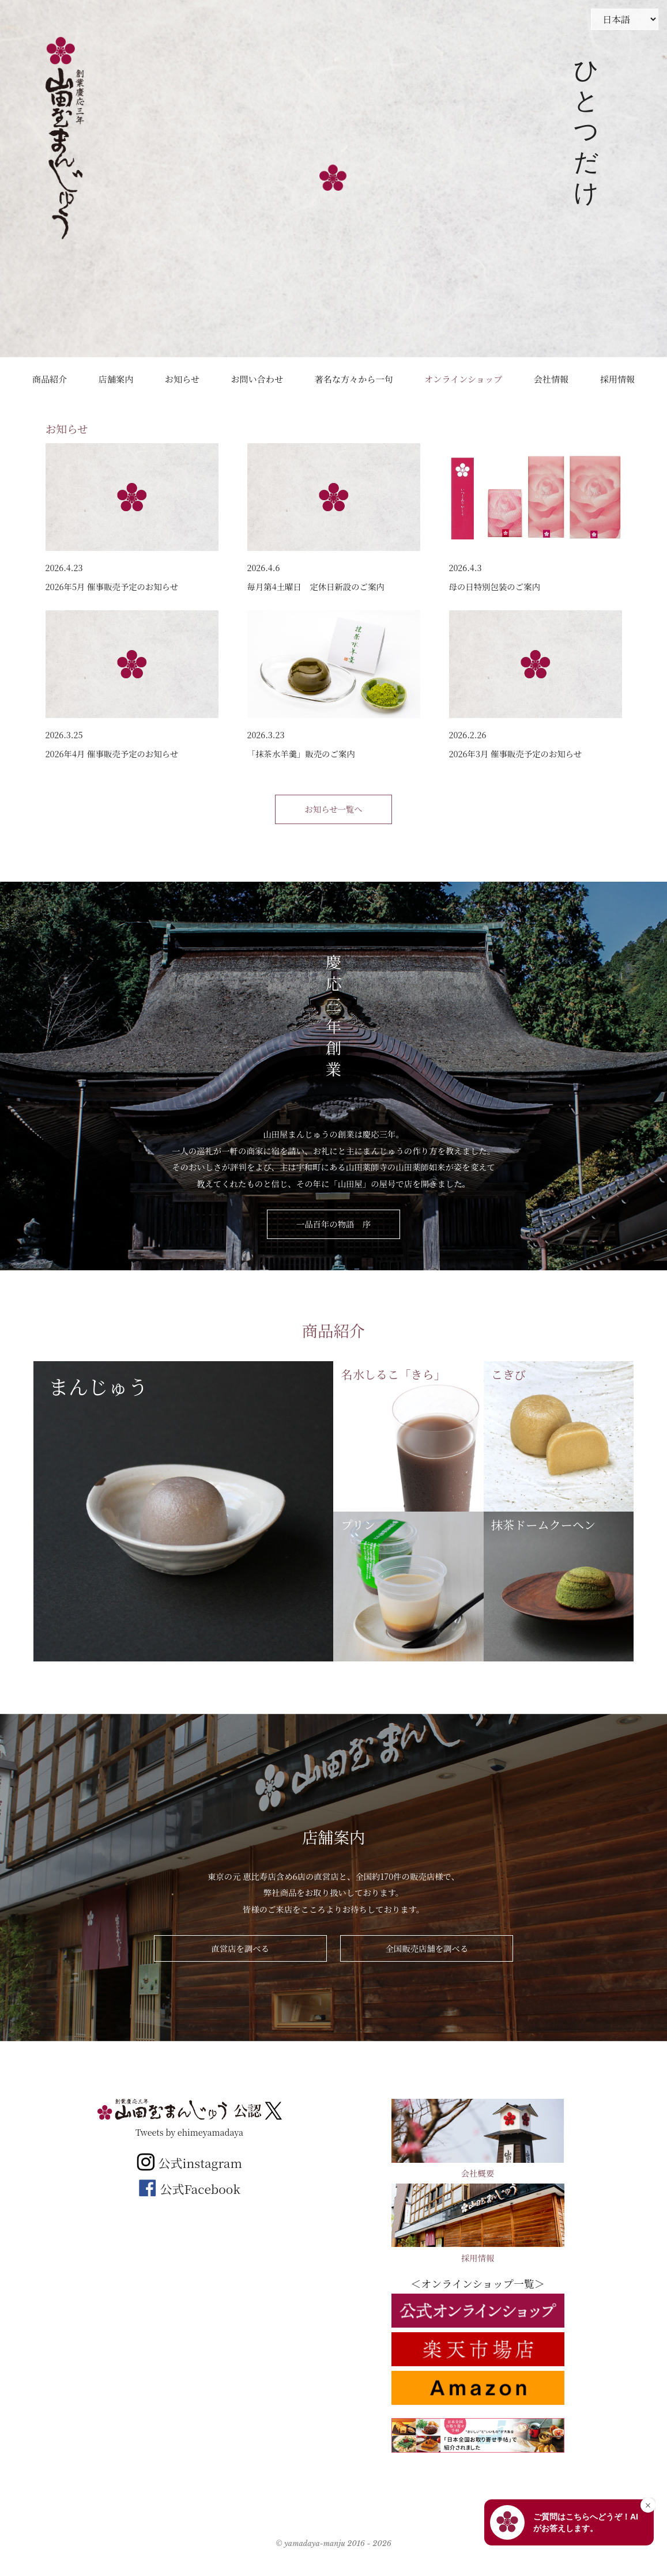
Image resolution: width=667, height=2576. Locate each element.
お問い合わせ (257, 379)
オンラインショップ (463, 379)
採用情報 (617, 379)
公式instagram (189, 2162)
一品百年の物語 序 (333, 1224)
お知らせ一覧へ (333, 809)
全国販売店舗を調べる (426, 1948)
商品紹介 (49, 379)
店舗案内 (116, 379)
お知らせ (182, 379)
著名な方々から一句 (354, 379)
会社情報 (551, 379)
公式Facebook (189, 2188)
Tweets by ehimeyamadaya (189, 2132)
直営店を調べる (240, 1948)
